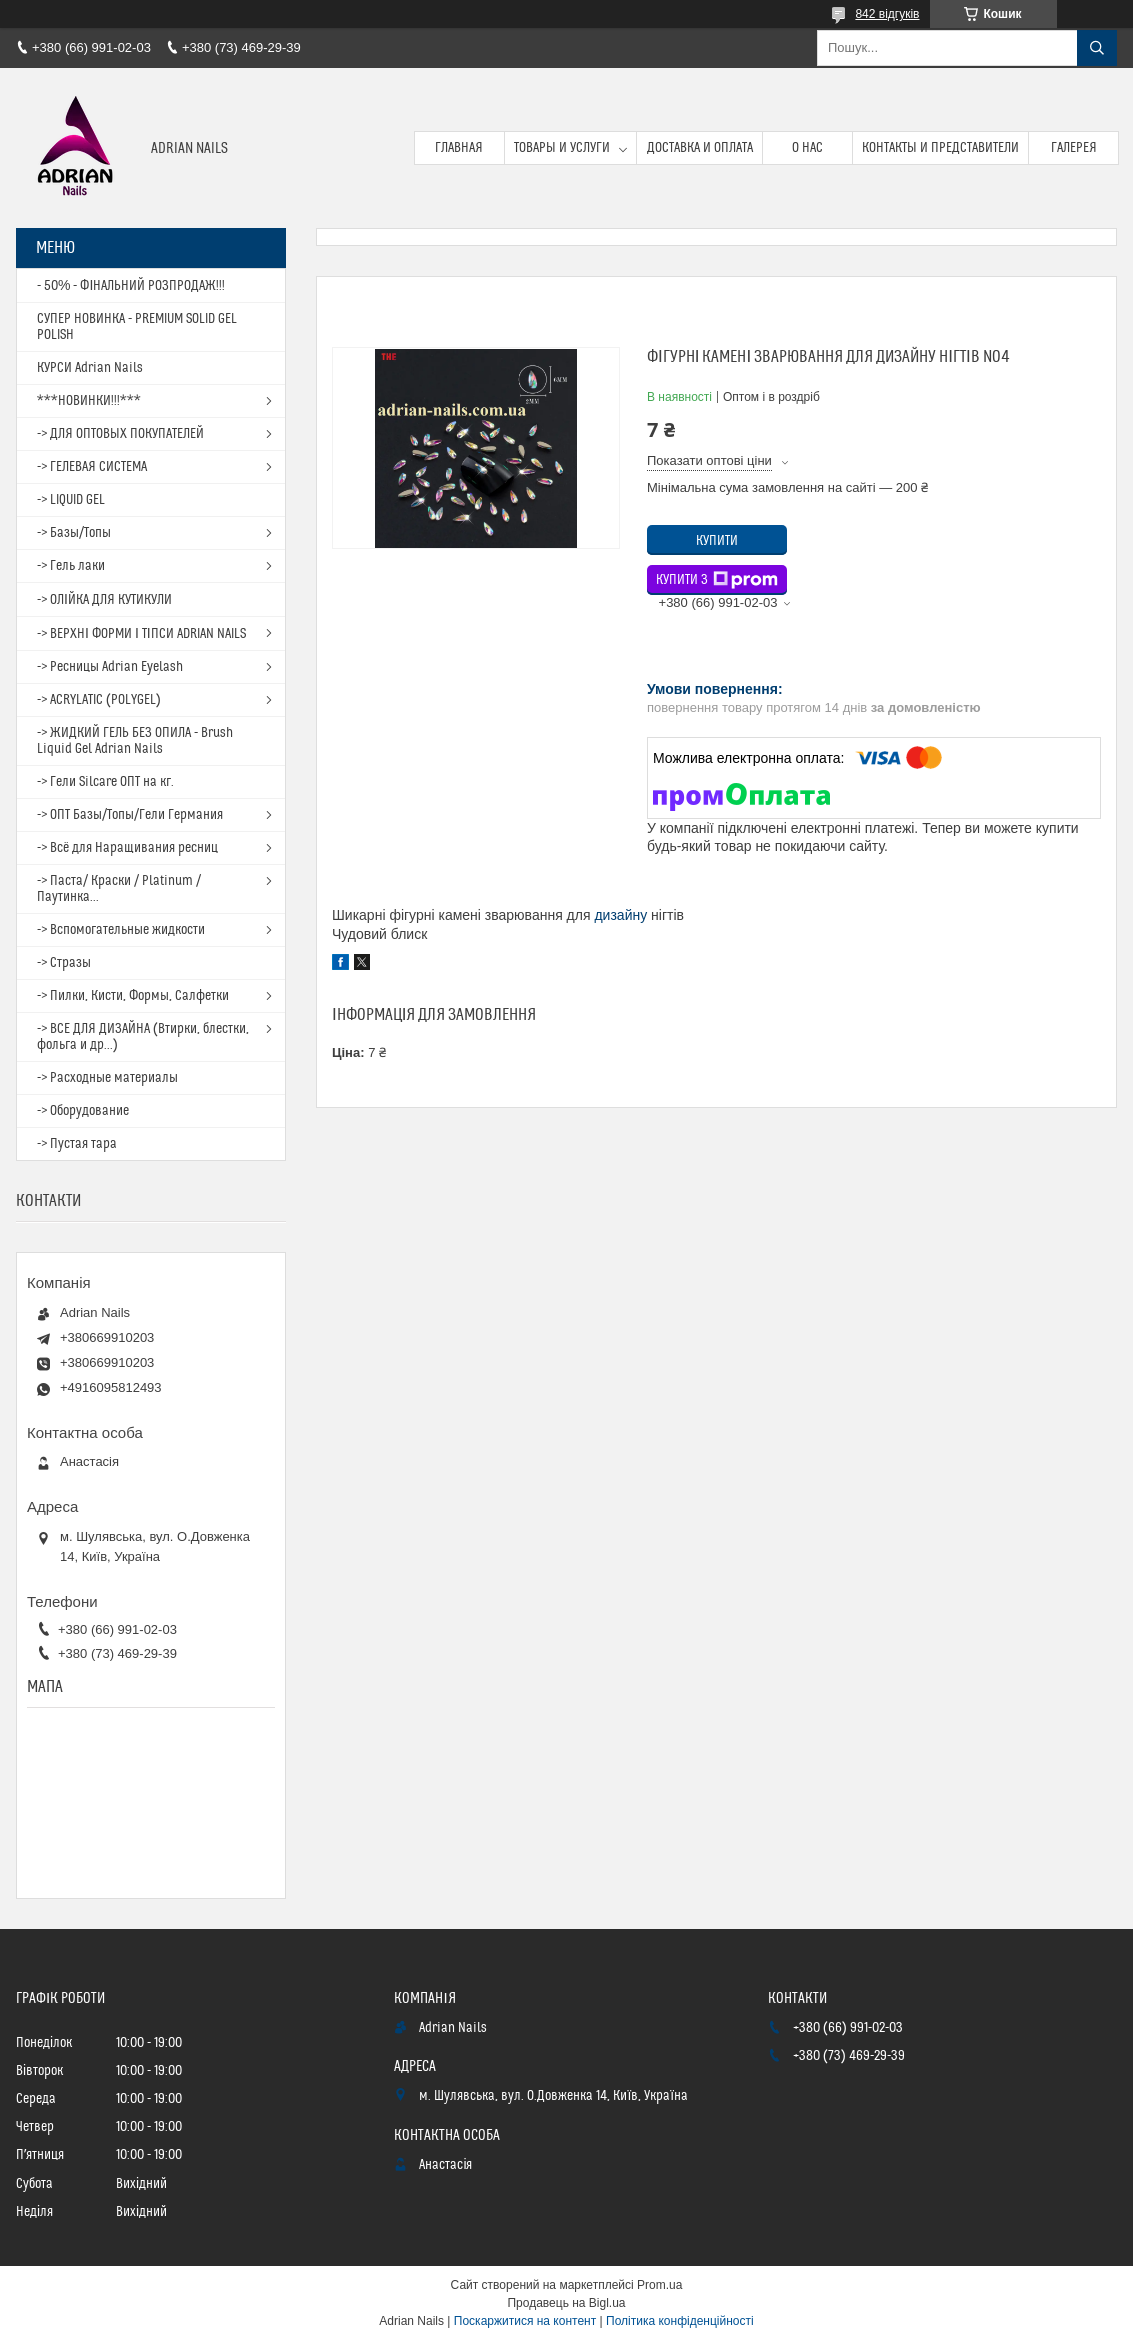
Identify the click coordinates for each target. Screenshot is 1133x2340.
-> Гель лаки (71, 566)
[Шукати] (1097, 48)
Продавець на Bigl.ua (566, 2303)
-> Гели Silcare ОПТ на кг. (105, 782)
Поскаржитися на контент (525, 2321)
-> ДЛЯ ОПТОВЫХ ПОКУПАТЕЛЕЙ (120, 434)
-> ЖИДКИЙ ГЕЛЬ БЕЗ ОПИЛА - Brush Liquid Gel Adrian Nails (135, 741)
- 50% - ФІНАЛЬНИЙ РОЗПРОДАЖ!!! (131, 286)
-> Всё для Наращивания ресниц (127, 848)
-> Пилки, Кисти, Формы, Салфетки (133, 996)
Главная (459, 148)
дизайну (620, 915)
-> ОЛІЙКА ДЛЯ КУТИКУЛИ (104, 600)
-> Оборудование (83, 1111)
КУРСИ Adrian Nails (90, 368)
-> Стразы (64, 963)
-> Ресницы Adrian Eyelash (110, 667)
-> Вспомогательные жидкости (121, 930)
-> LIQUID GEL (71, 500)
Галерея (1074, 148)
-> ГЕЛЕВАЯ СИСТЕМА (92, 467)
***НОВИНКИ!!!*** (89, 401)
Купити (717, 541)
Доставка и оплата (700, 148)
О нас (807, 148)
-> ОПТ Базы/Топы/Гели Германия (130, 815)
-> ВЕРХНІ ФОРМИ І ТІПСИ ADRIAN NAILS (141, 634)
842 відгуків (887, 14)
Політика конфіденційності (680, 2321)
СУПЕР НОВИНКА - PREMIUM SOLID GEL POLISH (137, 327)
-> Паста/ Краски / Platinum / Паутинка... (119, 889)
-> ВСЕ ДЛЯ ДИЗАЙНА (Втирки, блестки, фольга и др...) (143, 1037)
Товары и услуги (562, 148)
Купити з (717, 580)
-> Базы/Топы (74, 533)
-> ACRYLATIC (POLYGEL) (99, 700)
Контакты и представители (940, 148)
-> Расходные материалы (107, 1078)
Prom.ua (659, 2285)
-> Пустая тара (77, 1144)
